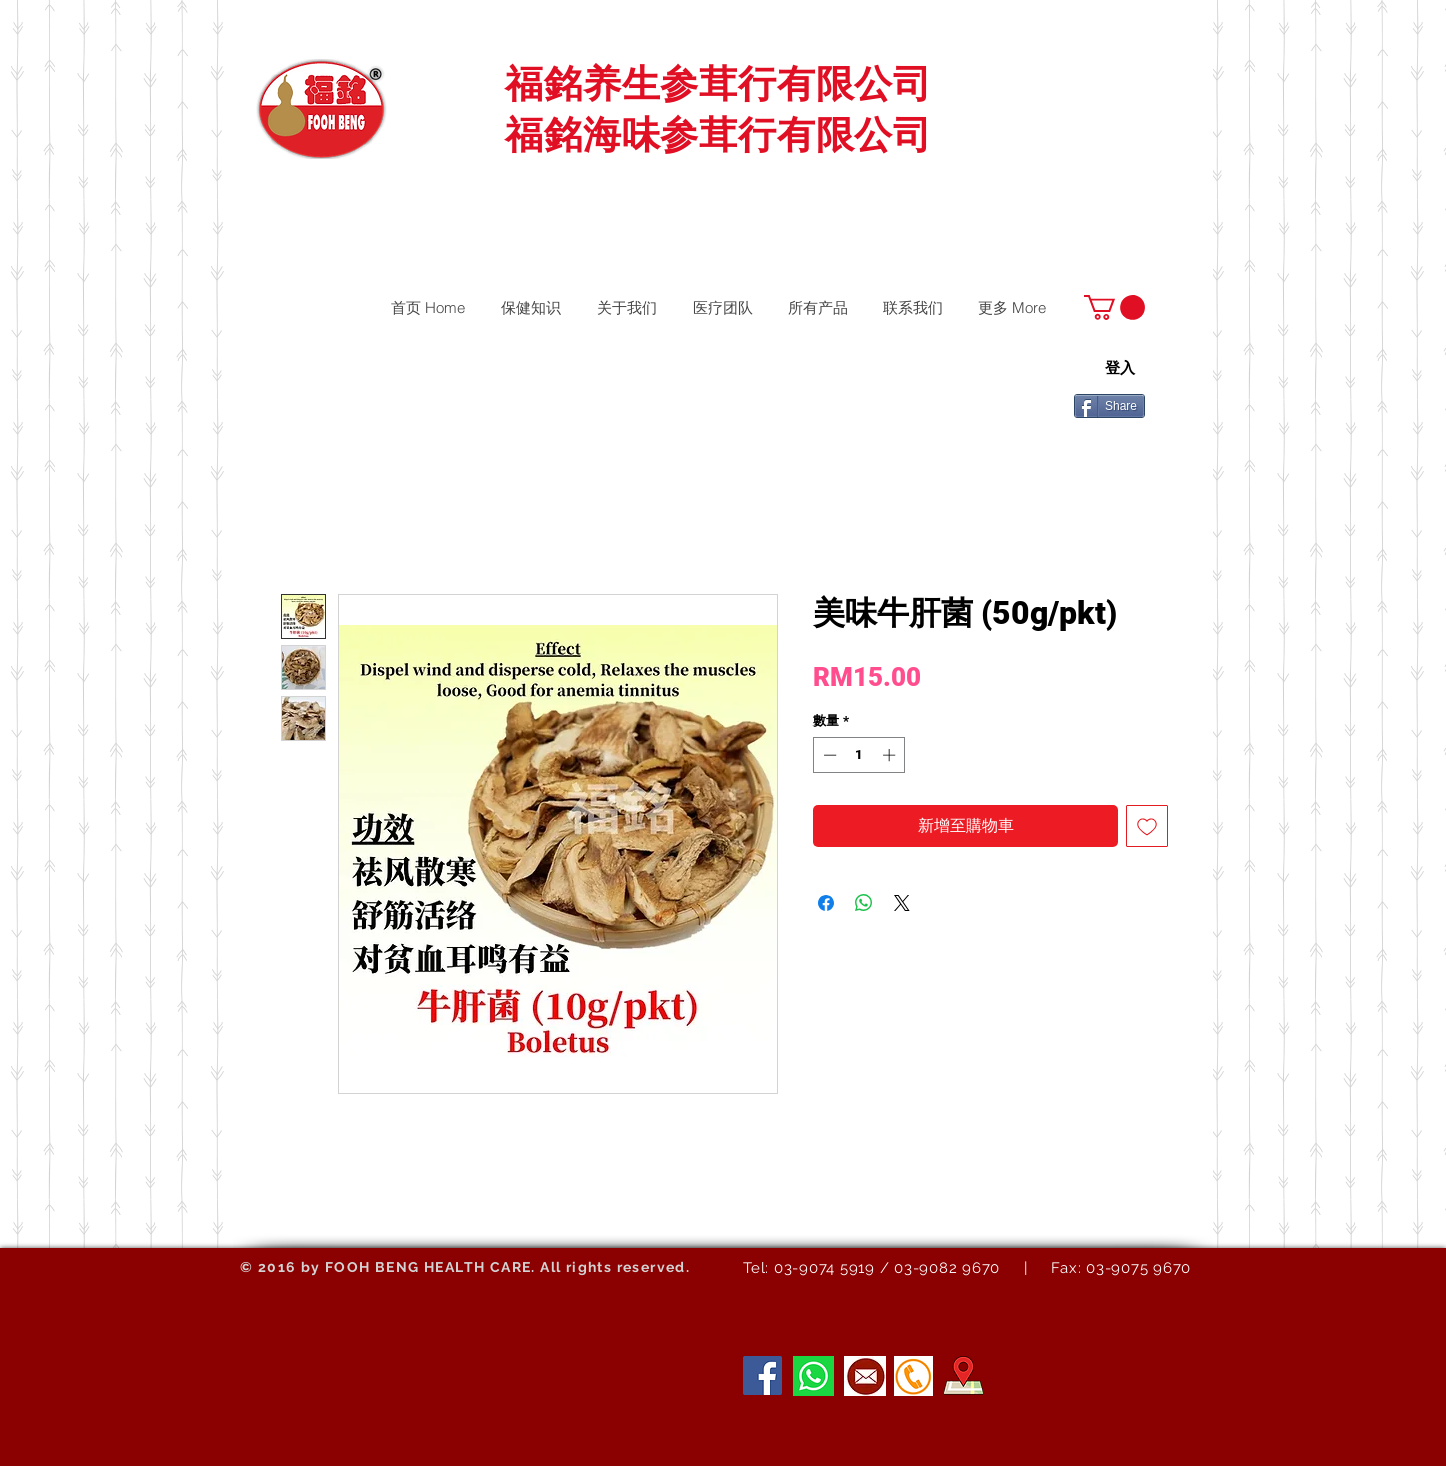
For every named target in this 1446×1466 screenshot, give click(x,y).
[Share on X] (902, 903)
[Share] (1109, 406)
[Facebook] (762, 1375)
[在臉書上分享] (826, 903)
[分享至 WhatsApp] (864, 903)
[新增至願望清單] (1147, 826)
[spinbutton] (859, 755)
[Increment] (891, 755)
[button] (1114, 307)
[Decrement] (828, 755)
